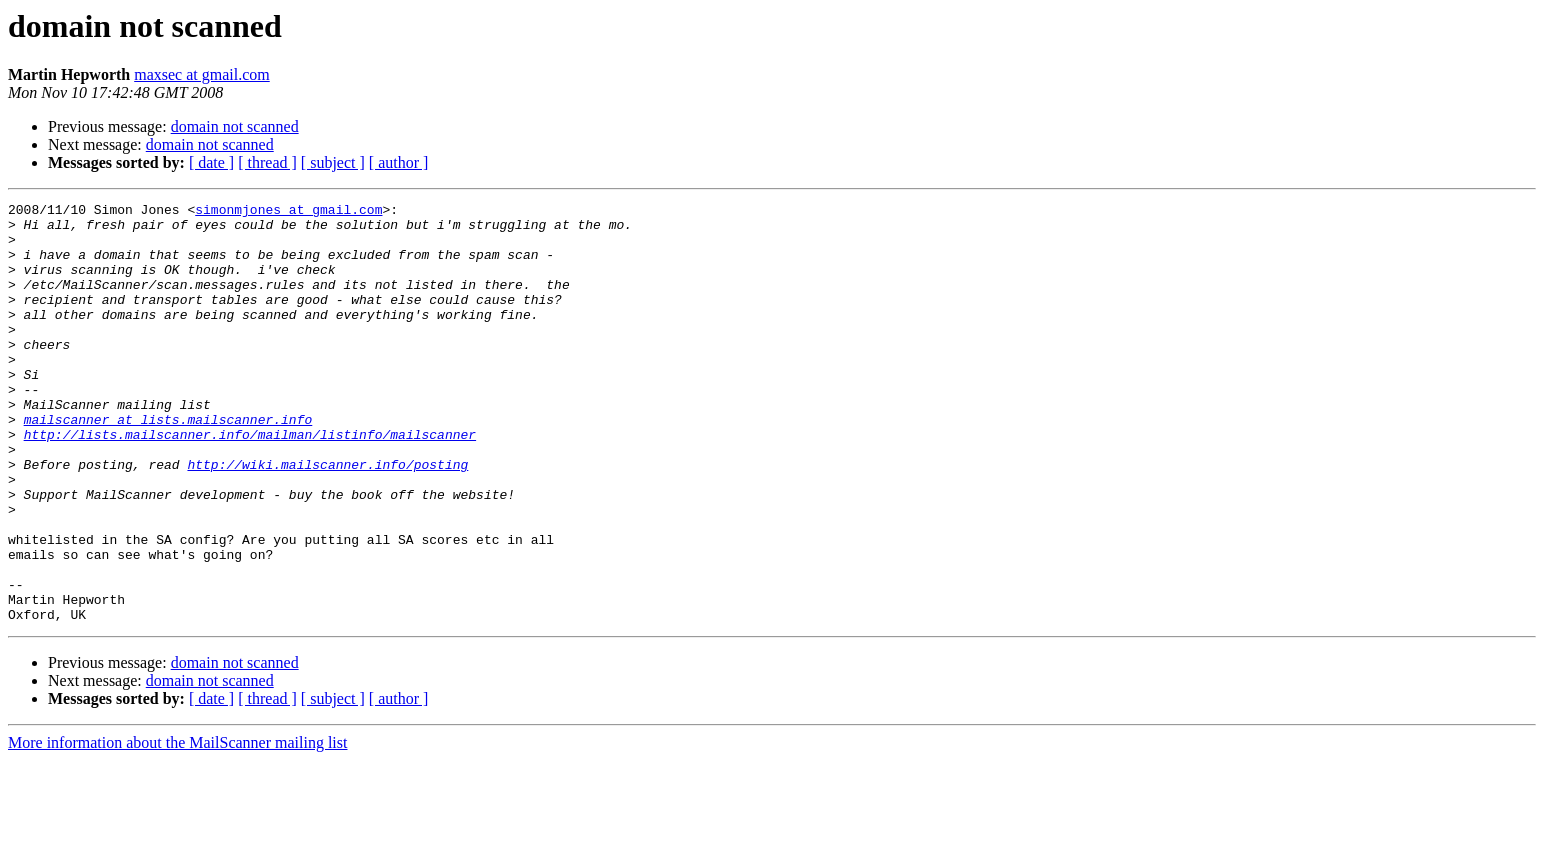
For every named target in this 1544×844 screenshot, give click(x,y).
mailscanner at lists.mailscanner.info (168, 464)
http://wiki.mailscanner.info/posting (327, 518)
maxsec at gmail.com (202, 74)
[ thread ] (267, 162)
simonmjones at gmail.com (288, 212)
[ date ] (211, 162)
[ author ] (399, 162)
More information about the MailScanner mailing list (177, 826)
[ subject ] (333, 162)
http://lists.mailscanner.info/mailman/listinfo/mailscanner (250, 482)
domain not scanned (235, 126)
